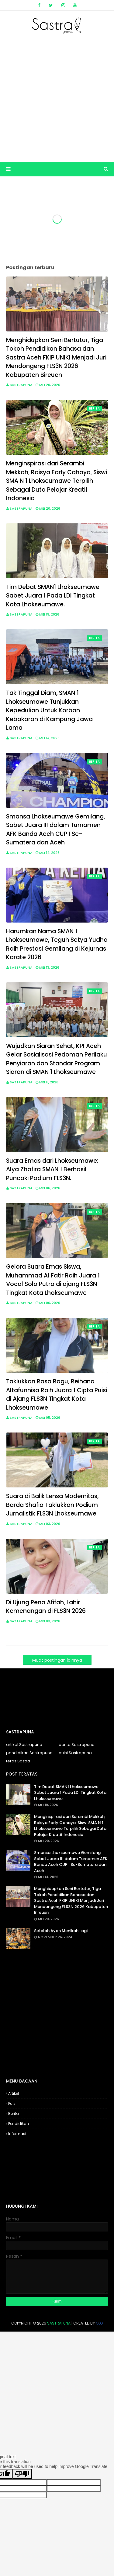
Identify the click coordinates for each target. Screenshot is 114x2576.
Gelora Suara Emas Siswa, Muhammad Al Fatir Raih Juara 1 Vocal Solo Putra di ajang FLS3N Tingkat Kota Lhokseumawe (53, 1280)
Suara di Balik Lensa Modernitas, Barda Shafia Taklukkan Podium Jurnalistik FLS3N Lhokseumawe (52, 1505)
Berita (13, 2113)
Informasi (17, 2133)
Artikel (13, 2093)
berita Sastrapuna (77, 1744)
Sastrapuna (21, 384)
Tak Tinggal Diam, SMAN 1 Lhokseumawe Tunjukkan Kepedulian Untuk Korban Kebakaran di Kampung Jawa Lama (49, 710)
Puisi (12, 2103)
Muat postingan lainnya (57, 1660)
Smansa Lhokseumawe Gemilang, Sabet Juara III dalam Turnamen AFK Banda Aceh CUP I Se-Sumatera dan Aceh (55, 829)
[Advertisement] (57, 98)
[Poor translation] (22, 2474)
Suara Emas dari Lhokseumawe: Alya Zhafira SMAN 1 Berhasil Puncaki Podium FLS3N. (52, 1169)
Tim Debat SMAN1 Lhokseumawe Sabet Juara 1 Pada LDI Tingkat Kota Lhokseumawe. (52, 596)
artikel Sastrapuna (24, 1744)
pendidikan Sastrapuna (29, 1753)
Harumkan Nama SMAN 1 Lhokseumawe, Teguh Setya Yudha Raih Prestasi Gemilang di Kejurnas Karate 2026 (57, 944)
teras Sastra (18, 1761)
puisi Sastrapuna (75, 1753)
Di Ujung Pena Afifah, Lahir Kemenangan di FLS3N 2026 (46, 1606)
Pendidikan (18, 2123)
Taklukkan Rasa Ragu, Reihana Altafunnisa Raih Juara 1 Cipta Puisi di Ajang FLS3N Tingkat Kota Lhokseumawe (56, 1394)
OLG (99, 2323)
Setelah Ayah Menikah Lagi (61, 1931)
